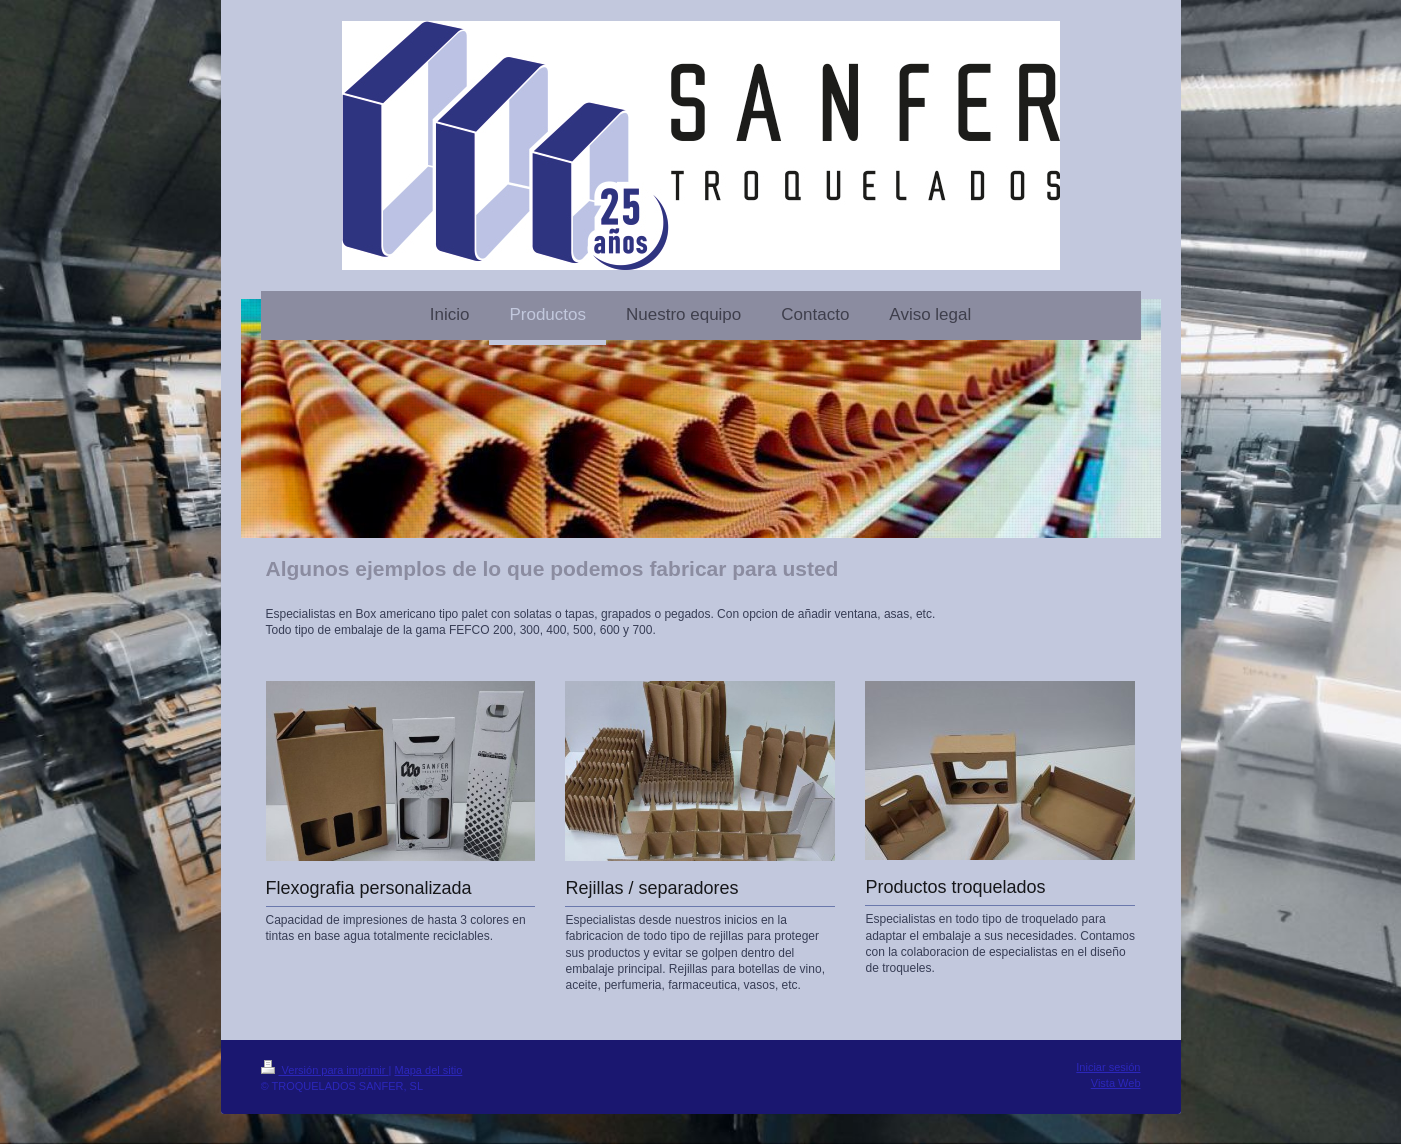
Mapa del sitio (428, 1070)
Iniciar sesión (1108, 1067)
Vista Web (1116, 1083)
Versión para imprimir (325, 1070)
